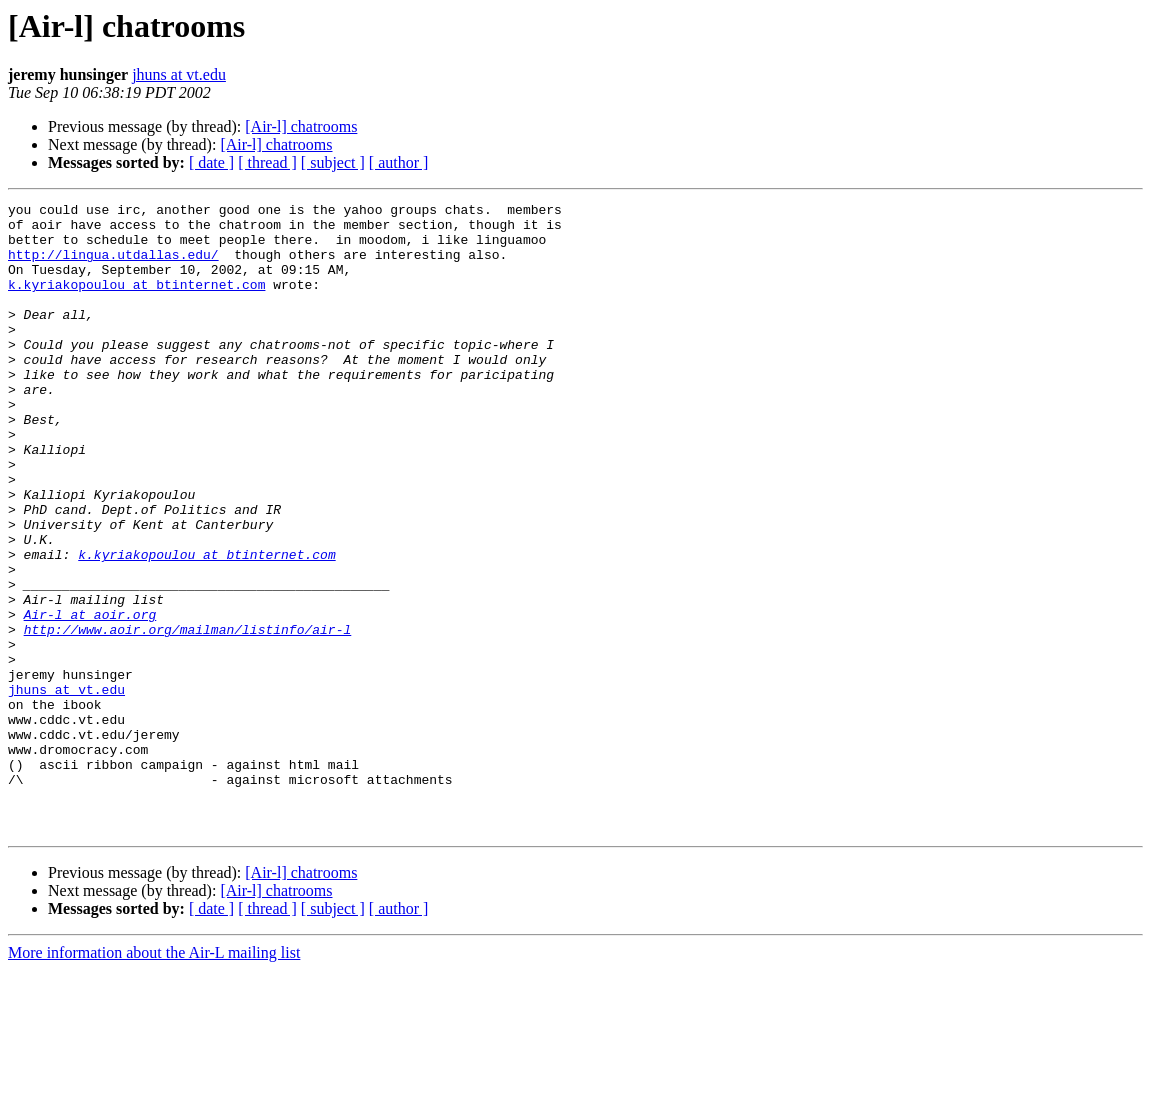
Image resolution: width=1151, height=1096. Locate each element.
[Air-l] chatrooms (301, 126)
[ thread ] (267, 162)
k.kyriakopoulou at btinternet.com (136, 302)
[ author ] (399, 162)
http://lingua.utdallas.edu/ (113, 266)
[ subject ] (333, 162)
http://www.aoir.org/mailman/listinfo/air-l (188, 716)
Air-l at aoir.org (90, 698)
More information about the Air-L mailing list (154, 1078)
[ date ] (211, 162)
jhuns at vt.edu (179, 74)
